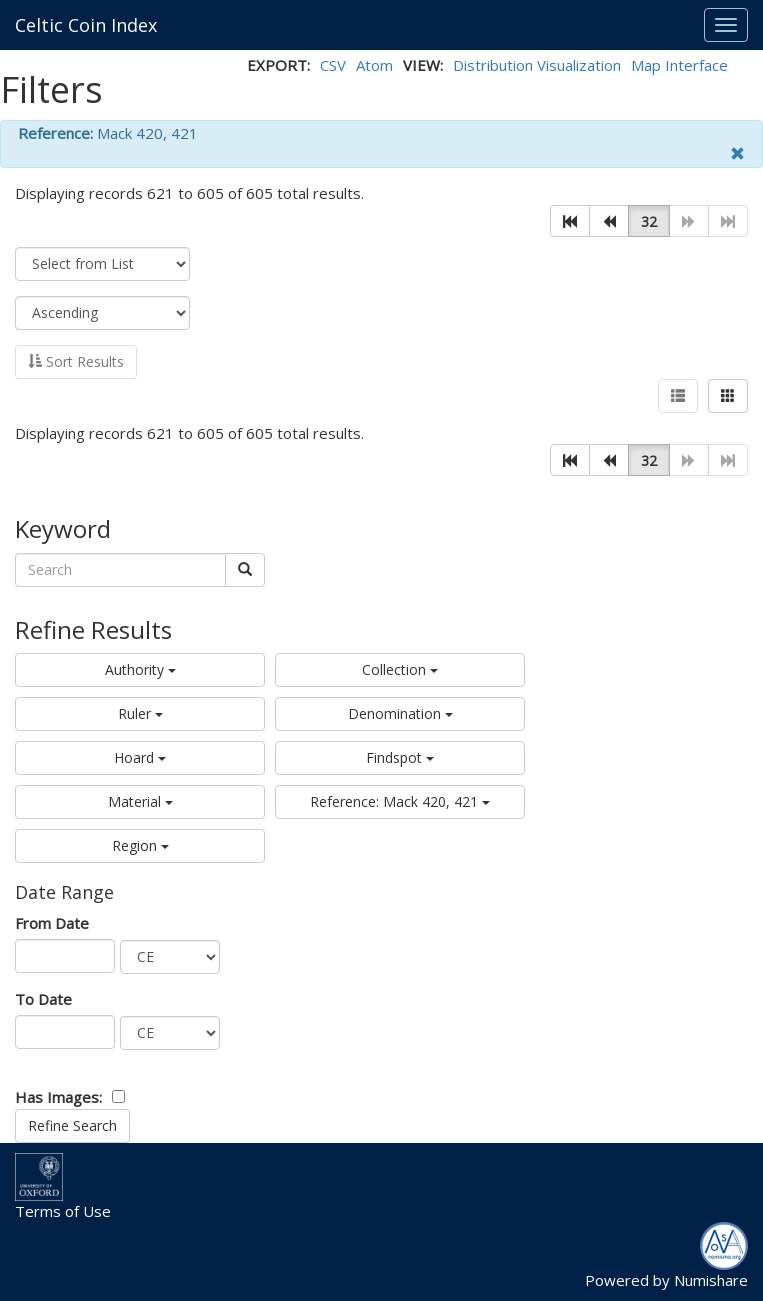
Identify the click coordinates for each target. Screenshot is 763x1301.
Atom (374, 65)
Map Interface (679, 65)
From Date (52, 923)
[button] (570, 221)
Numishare (711, 1280)
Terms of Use (63, 1211)
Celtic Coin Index (86, 25)
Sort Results (76, 361)
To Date (43, 999)
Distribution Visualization (537, 65)
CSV (333, 65)
